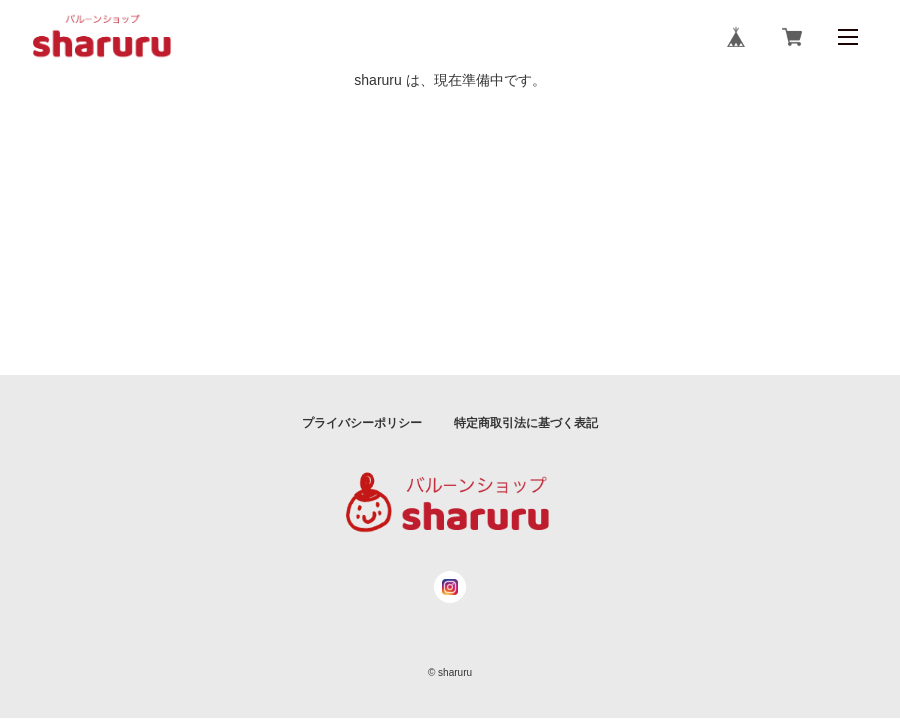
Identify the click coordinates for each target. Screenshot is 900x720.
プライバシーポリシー (362, 423)
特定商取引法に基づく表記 (526, 423)
